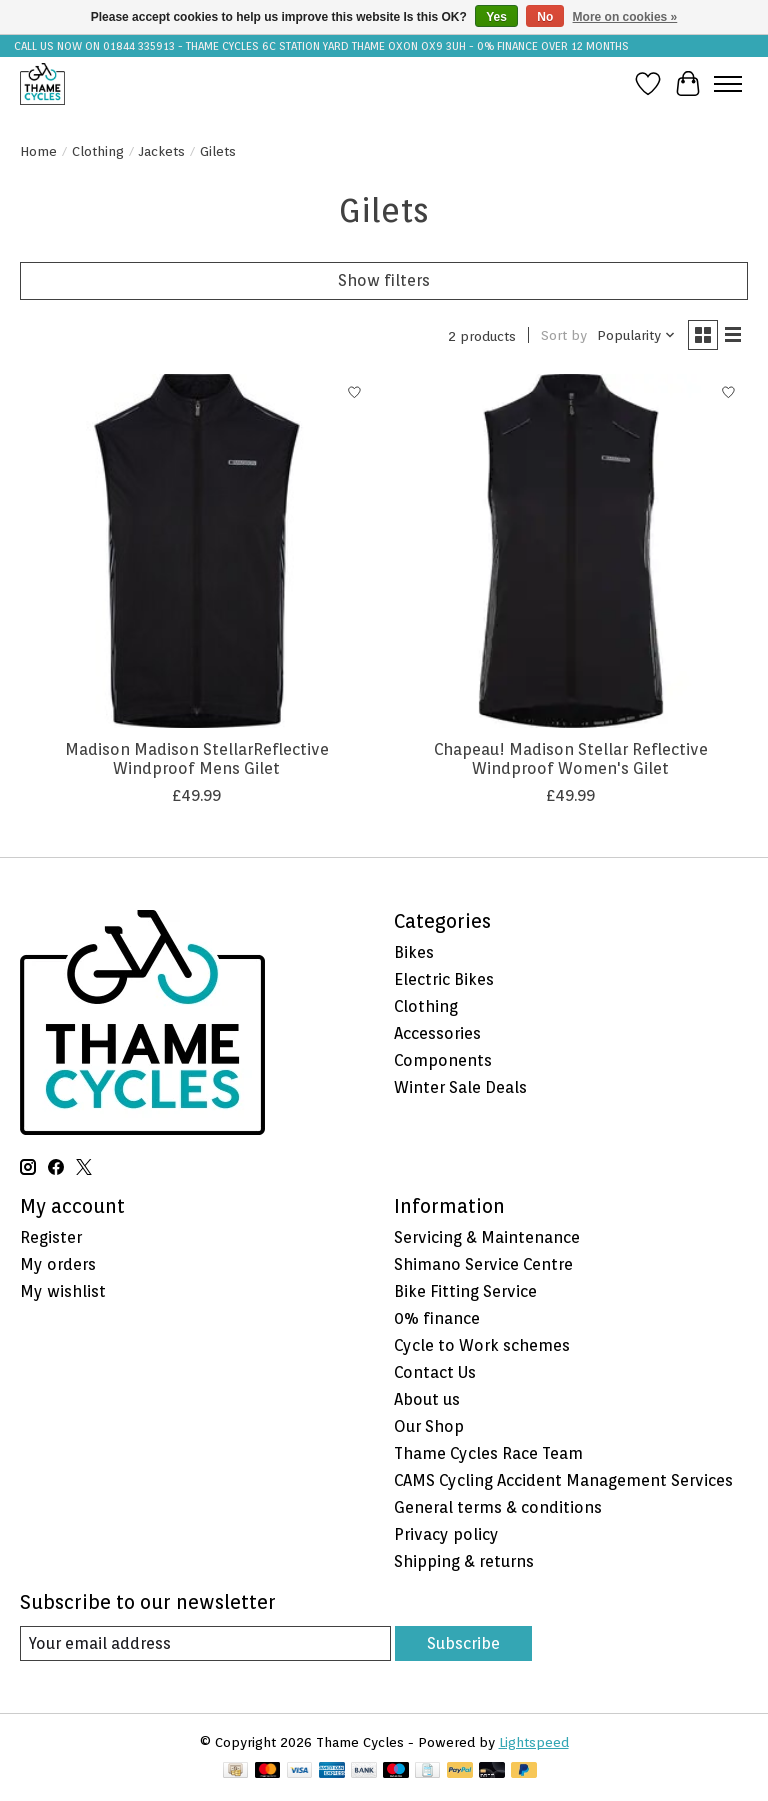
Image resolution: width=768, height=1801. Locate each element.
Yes (496, 17)
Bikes (414, 952)
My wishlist (63, 1291)
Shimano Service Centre (483, 1264)
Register (51, 1237)
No (545, 17)
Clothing (98, 151)
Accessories (437, 1033)
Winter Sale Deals (460, 1087)
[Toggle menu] (728, 84)
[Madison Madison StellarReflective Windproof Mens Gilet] (197, 551)
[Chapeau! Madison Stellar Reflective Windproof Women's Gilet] (571, 551)
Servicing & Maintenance (487, 1237)
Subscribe (463, 1643)
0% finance (437, 1318)
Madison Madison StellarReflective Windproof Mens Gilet (197, 759)
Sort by (564, 335)
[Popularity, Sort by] (636, 335)
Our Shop (429, 1426)
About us (427, 1399)
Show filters (384, 280)
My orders (58, 1264)
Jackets (162, 151)
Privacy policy (446, 1534)
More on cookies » (625, 17)
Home (38, 151)
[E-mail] (205, 1643)
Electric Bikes (444, 979)
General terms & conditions (498, 1507)
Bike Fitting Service (465, 1291)
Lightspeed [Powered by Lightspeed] (534, 1742)
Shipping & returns (464, 1561)
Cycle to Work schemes (482, 1345)
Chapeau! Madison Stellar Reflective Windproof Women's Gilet (571, 759)
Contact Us (435, 1372)
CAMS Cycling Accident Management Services (563, 1480)
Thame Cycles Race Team (488, 1453)
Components (443, 1060)
